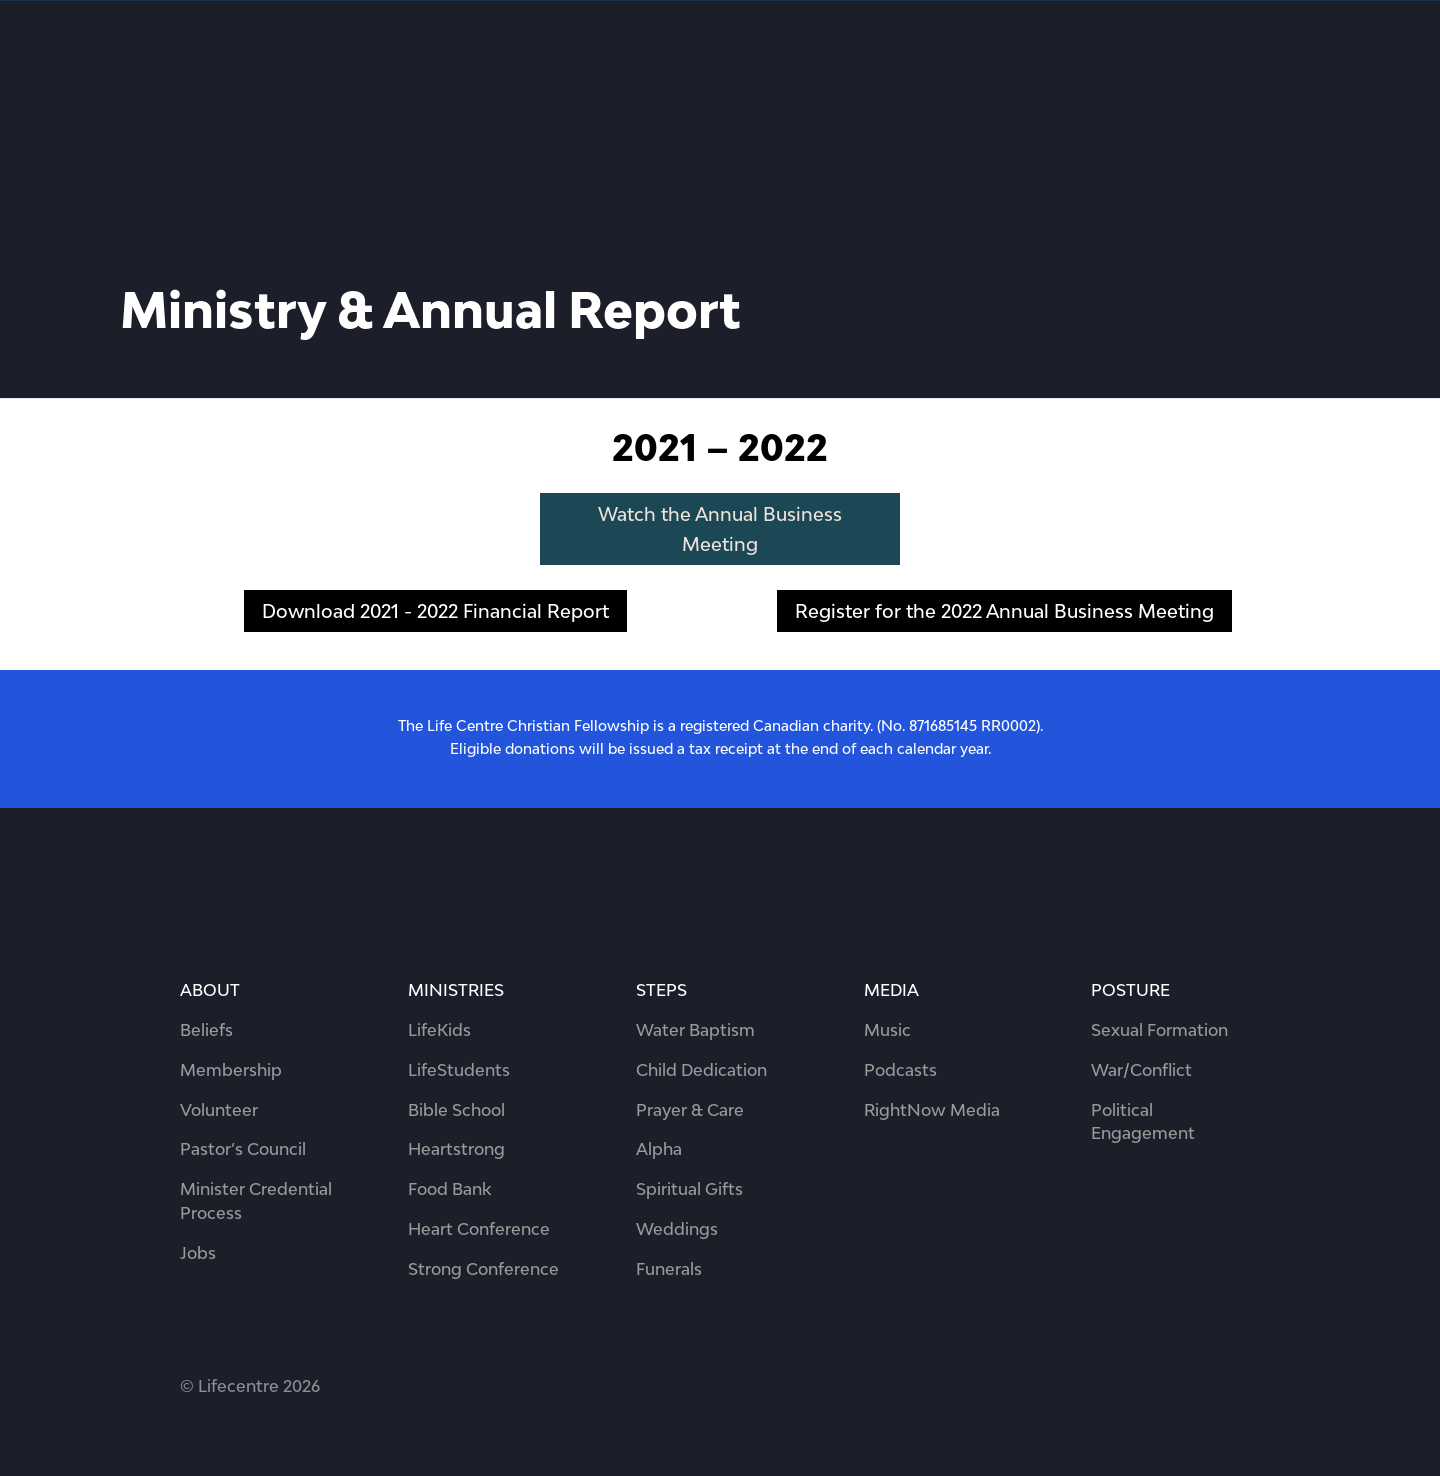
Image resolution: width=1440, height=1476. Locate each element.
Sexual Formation (1159, 1030)
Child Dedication (701, 1070)
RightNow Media (932, 1110)
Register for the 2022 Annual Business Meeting (1004, 611)
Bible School (456, 1110)
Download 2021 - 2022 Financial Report (435, 611)
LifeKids (439, 1030)
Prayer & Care (690, 1110)
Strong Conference (483, 1269)
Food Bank (449, 1189)
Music (887, 1030)
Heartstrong (456, 1149)
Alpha (659, 1149)
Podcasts (900, 1070)
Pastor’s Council (243, 1149)
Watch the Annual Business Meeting (720, 529)
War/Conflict (1141, 1070)
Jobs (198, 1253)
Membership (231, 1070)
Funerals (669, 1269)
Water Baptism (695, 1030)
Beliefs (206, 1030)
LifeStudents (459, 1070)
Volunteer (219, 1110)
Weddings (677, 1229)
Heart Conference (479, 1229)
